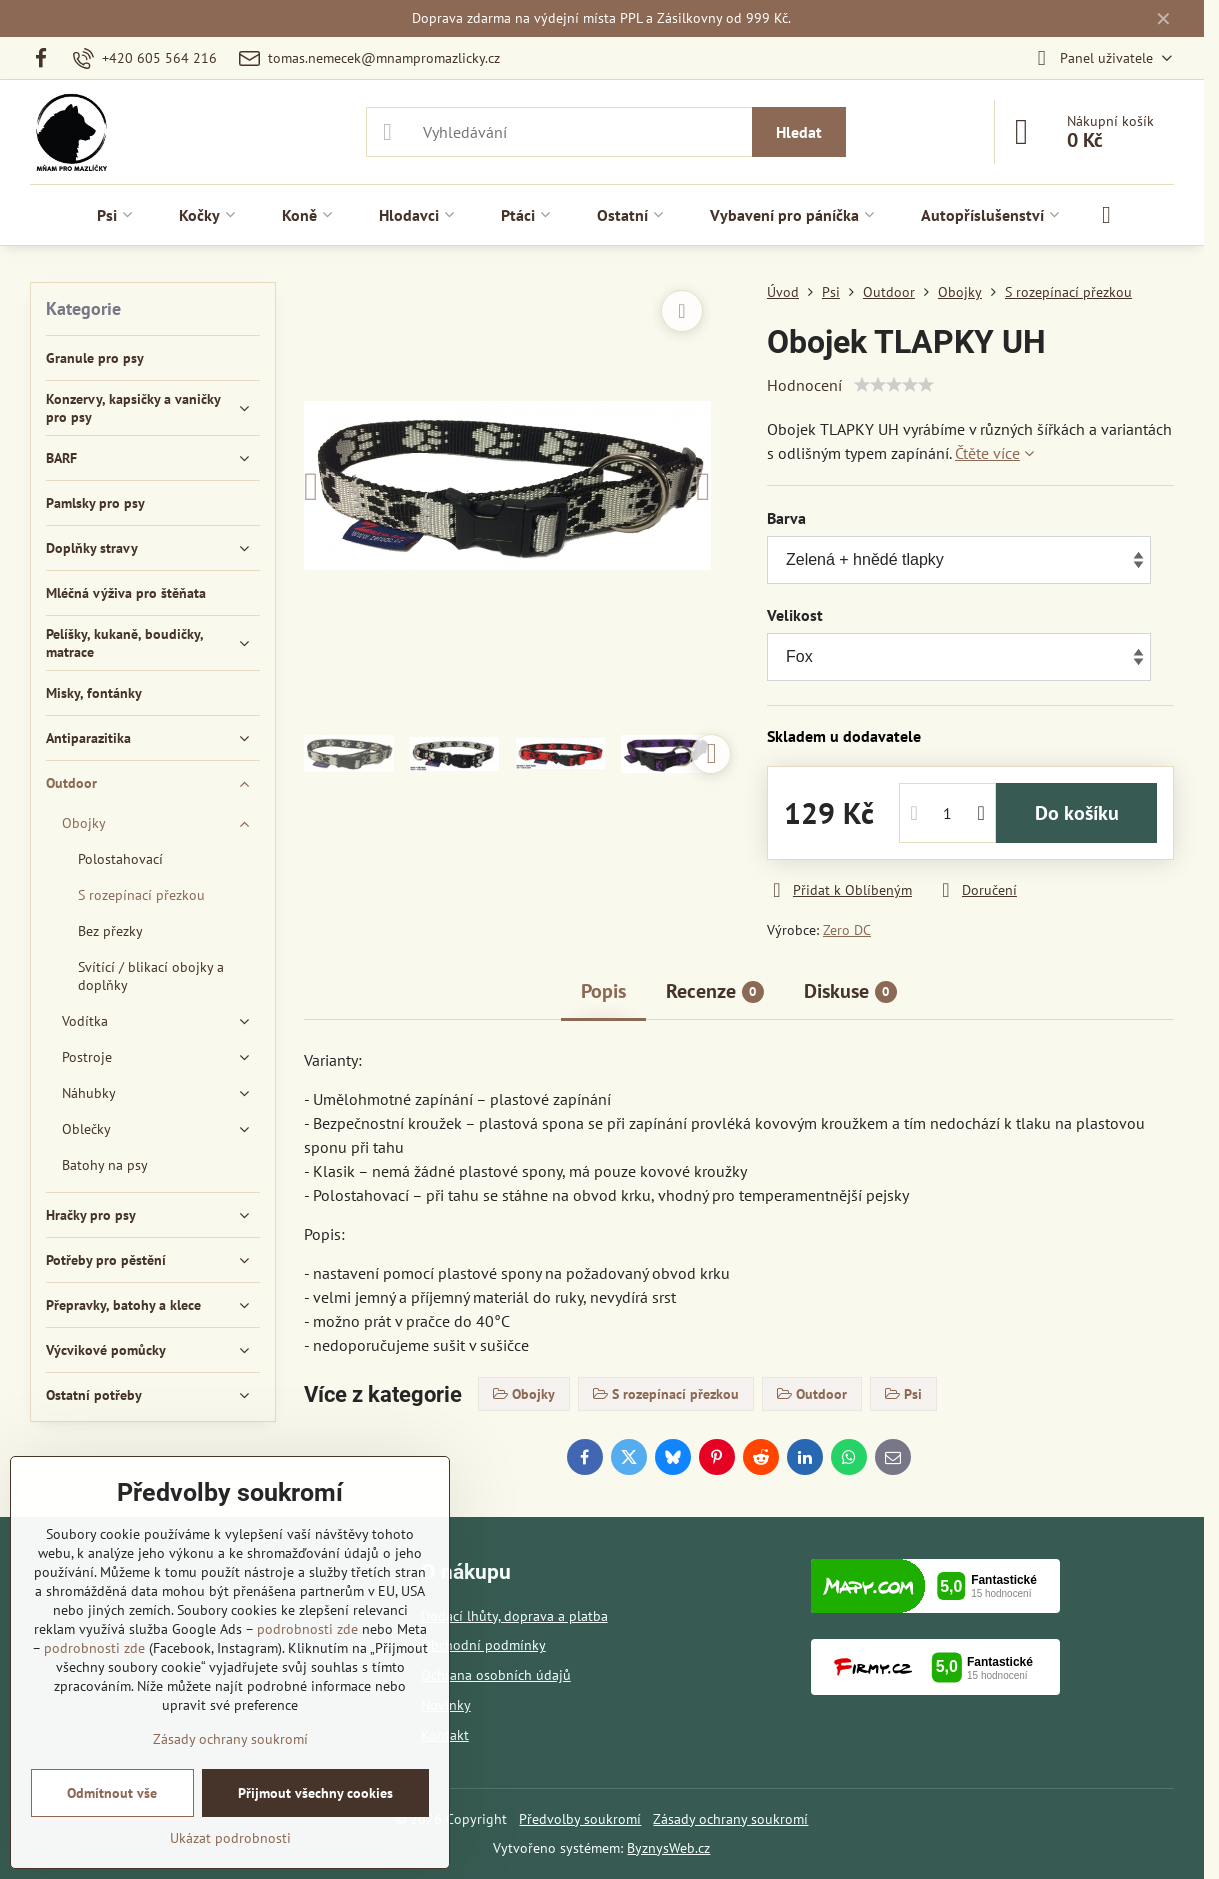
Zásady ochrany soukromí (730, 1819)
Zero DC (847, 930)
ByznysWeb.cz (668, 1848)
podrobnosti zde (307, 1629)
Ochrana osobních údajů (496, 1675)
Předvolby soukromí (580, 1819)
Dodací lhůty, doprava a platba (514, 1616)
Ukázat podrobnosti (230, 1838)
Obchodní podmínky (483, 1645)
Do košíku (1077, 813)
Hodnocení (804, 385)
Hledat (799, 132)
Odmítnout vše (112, 1793)
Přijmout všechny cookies (315, 1793)
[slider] (894, 385)
